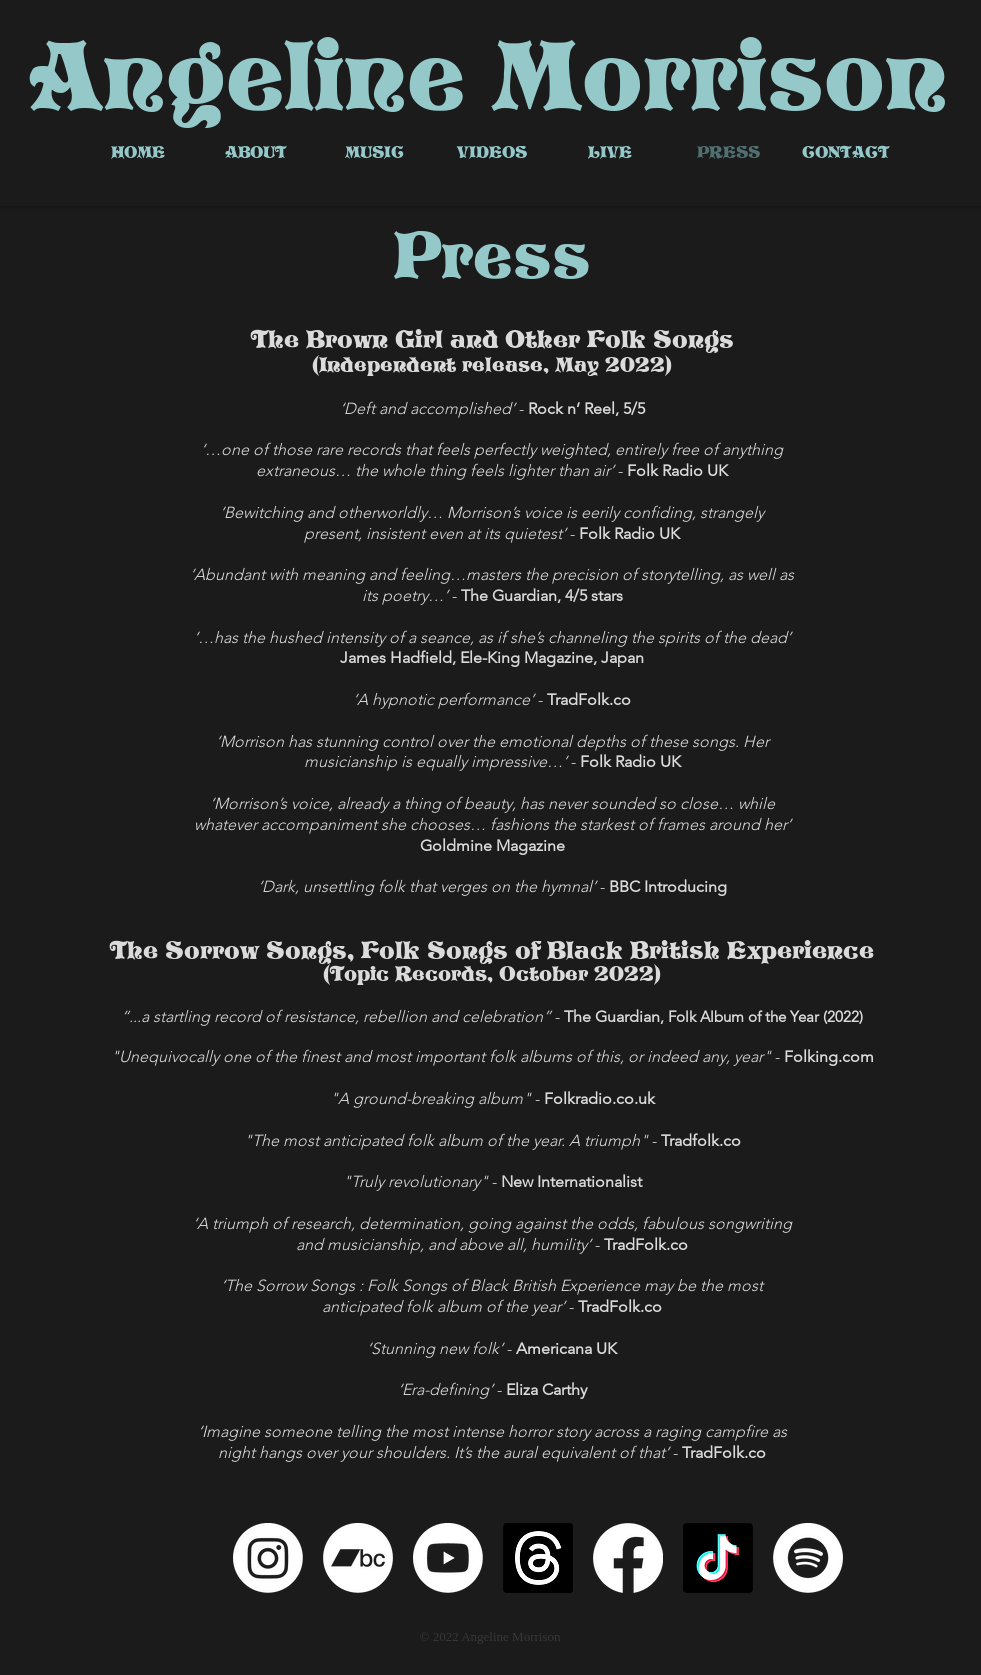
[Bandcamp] (358, 1558)
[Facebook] (628, 1558)
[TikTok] (718, 1558)
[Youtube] (448, 1558)
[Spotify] (808, 1558)
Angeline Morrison (487, 76)
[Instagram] (268, 1558)
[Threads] (538, 1558)
